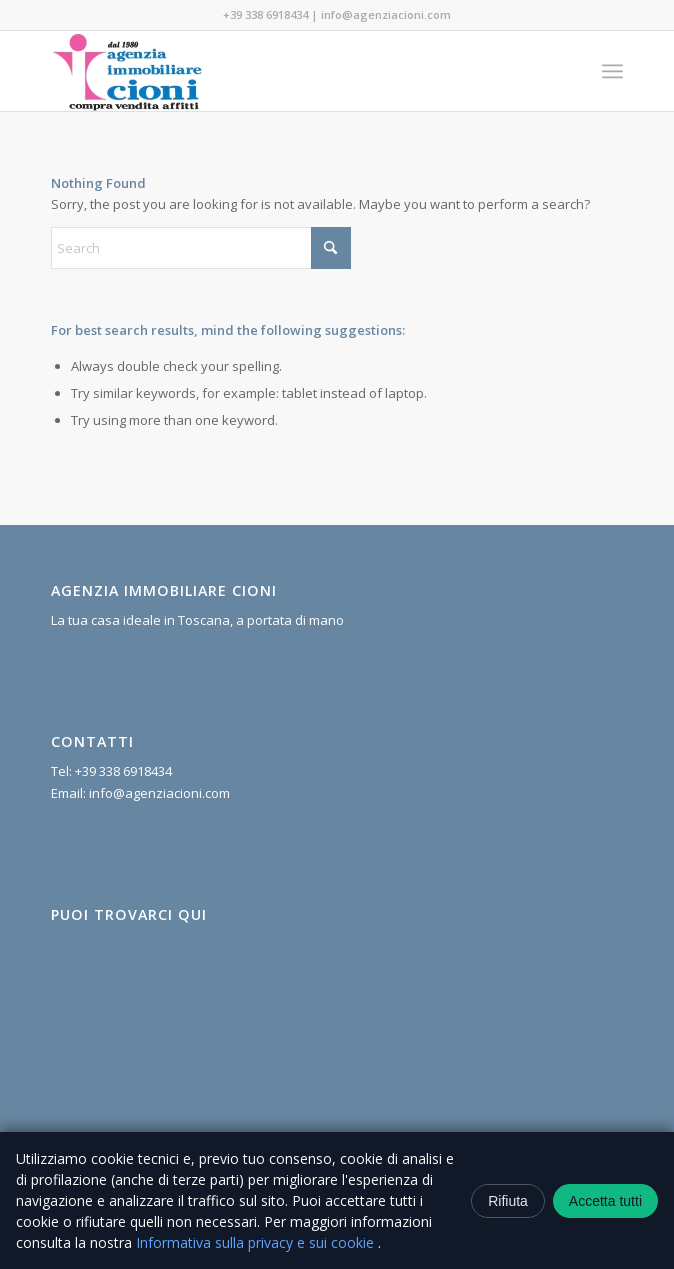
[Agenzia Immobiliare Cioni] (280, 71)
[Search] (201, 248)
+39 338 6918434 (265, 14)
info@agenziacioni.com (386, 14)
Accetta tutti (605, 1201)
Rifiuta (508, 1201)
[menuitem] (612, 71)
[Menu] (612, 71)
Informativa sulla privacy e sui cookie (257, 1242)
